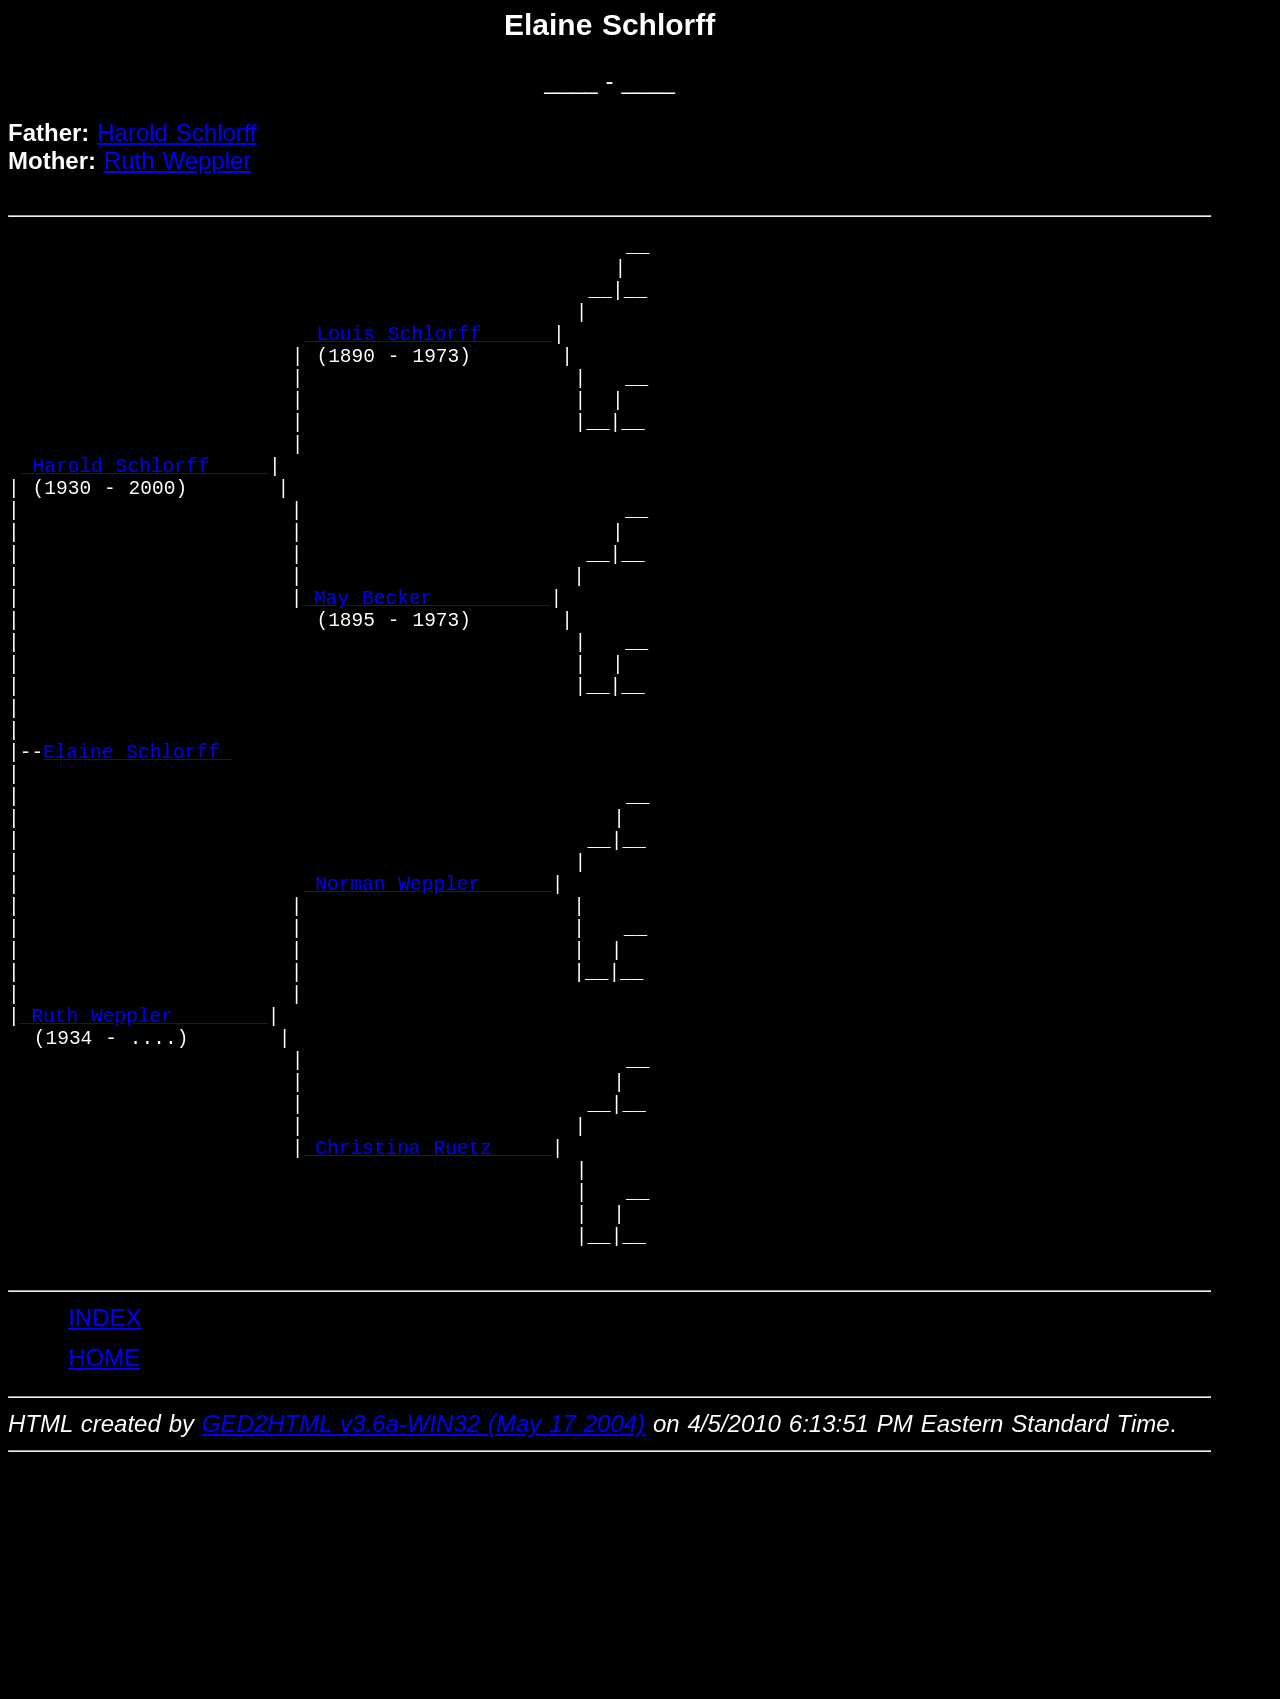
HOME (104, 1592)
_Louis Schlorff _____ (429, 357)
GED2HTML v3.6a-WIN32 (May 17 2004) (423, 1658)
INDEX (104, 1552)
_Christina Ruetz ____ (428, 1356)
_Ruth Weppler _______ (144, 1194)
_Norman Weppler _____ (428, 1032)
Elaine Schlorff (138, 870)
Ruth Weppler (178, 160)
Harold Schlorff (177, 132)
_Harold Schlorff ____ (145, 519)
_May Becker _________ (426, 681)
